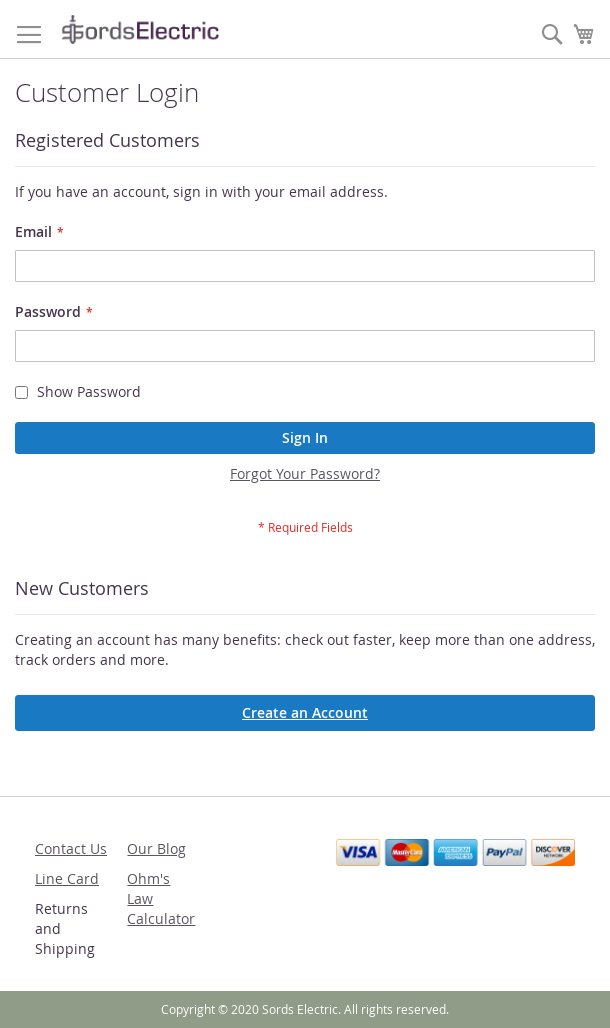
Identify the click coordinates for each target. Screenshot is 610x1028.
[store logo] (140, 29)
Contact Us (71, 848)
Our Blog (156, 848)
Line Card (67, 878)
